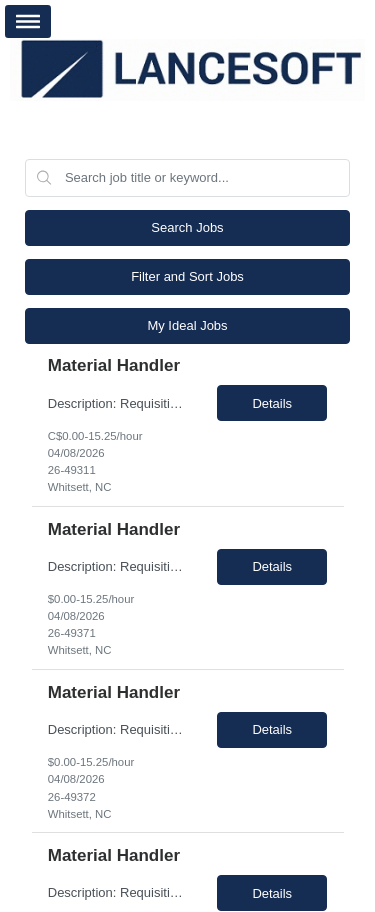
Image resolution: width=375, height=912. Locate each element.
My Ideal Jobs (187, 325)
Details (272, 403)
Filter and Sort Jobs (187, 276)
